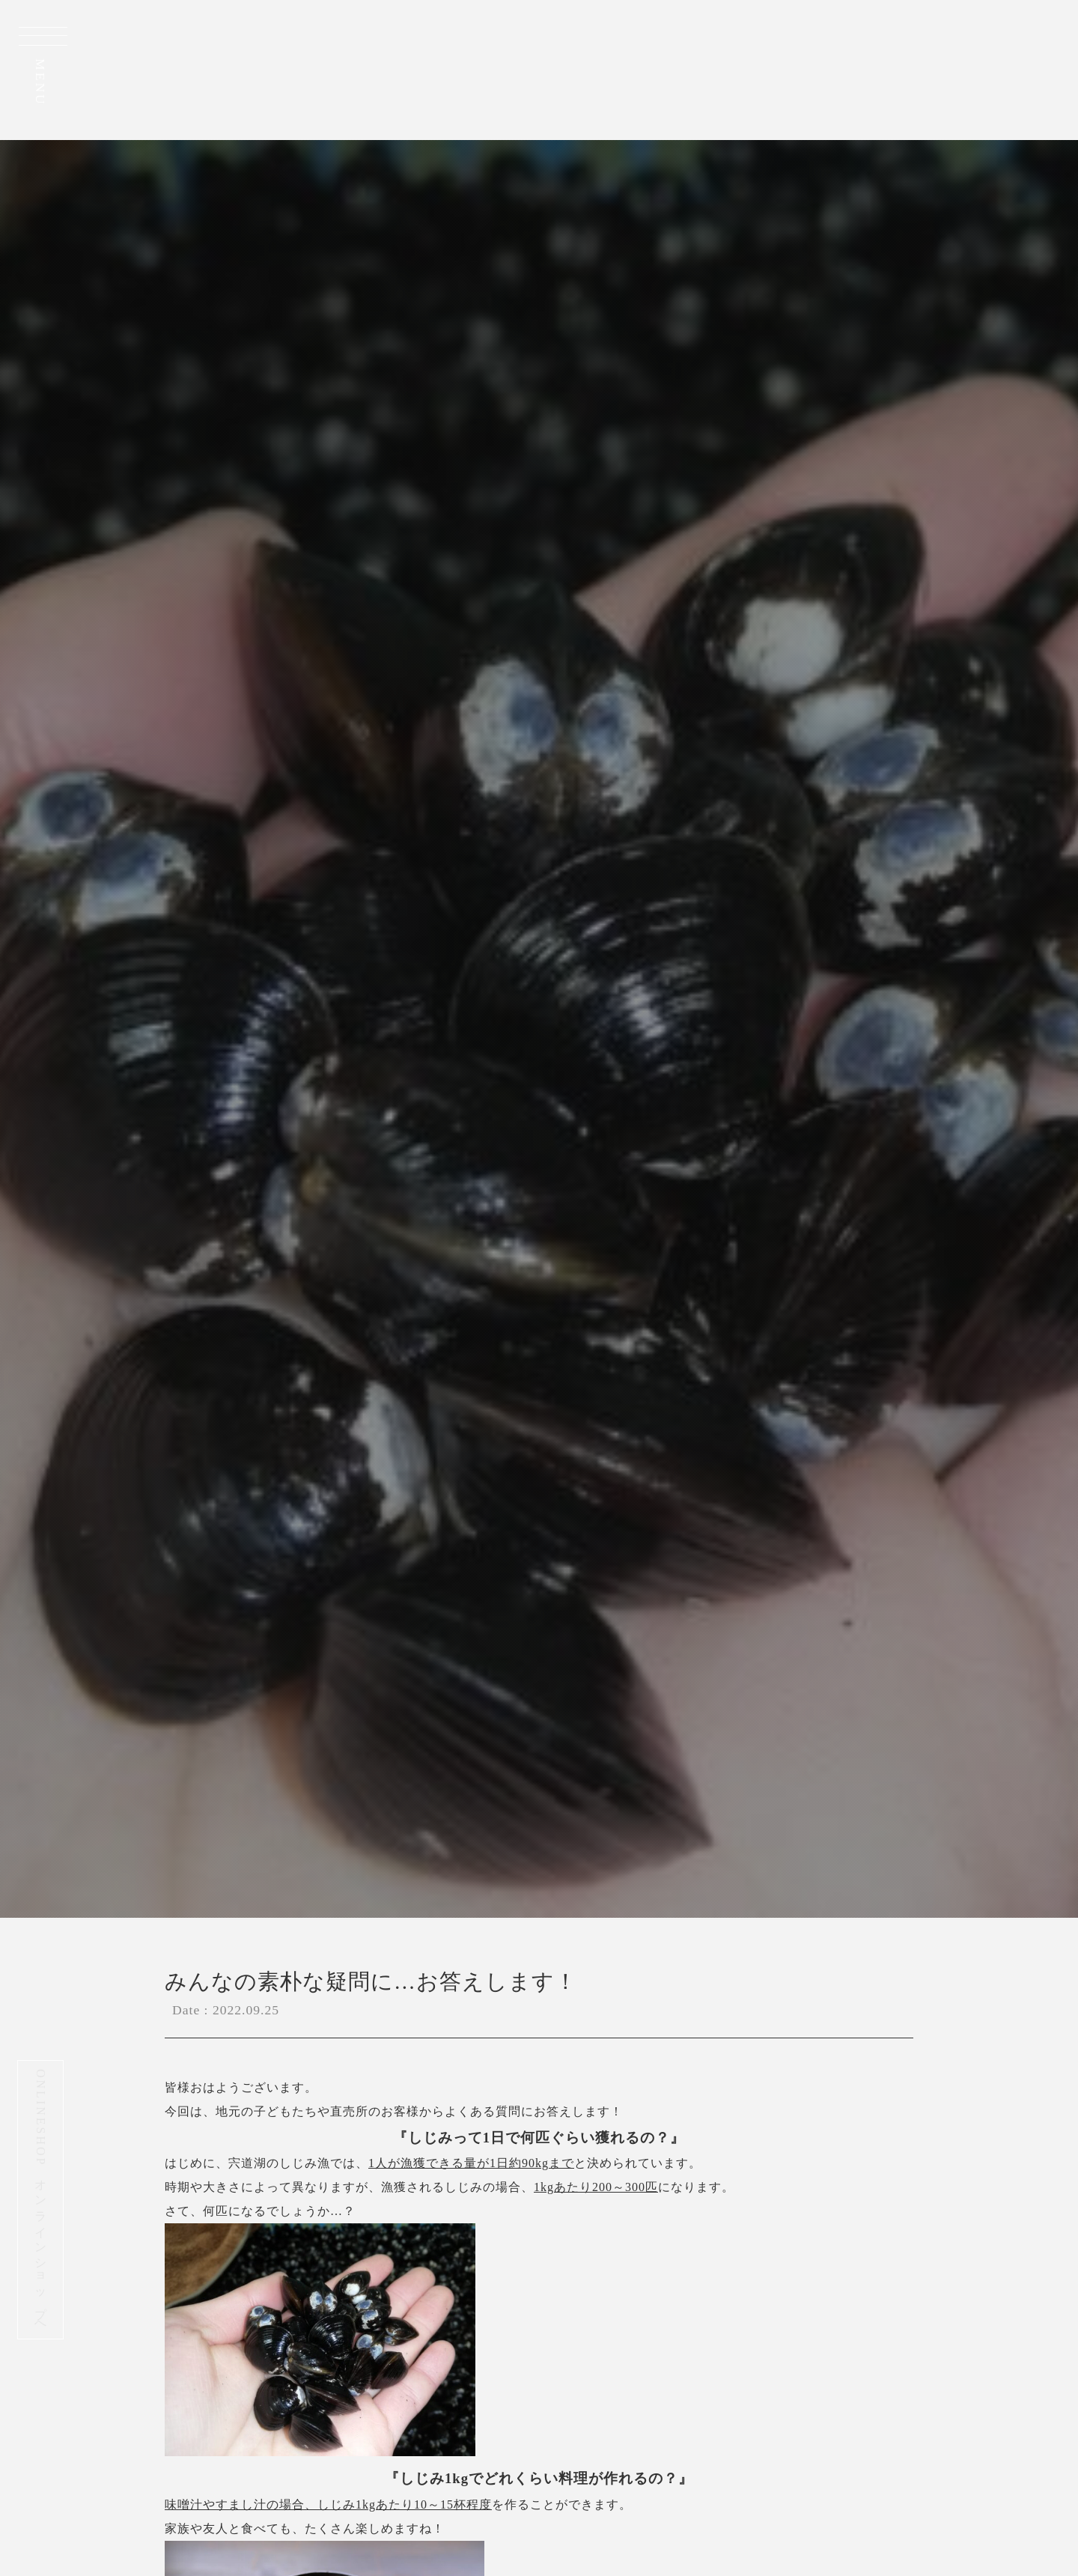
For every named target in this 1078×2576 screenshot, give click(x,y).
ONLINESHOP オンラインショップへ (40, 2199)
